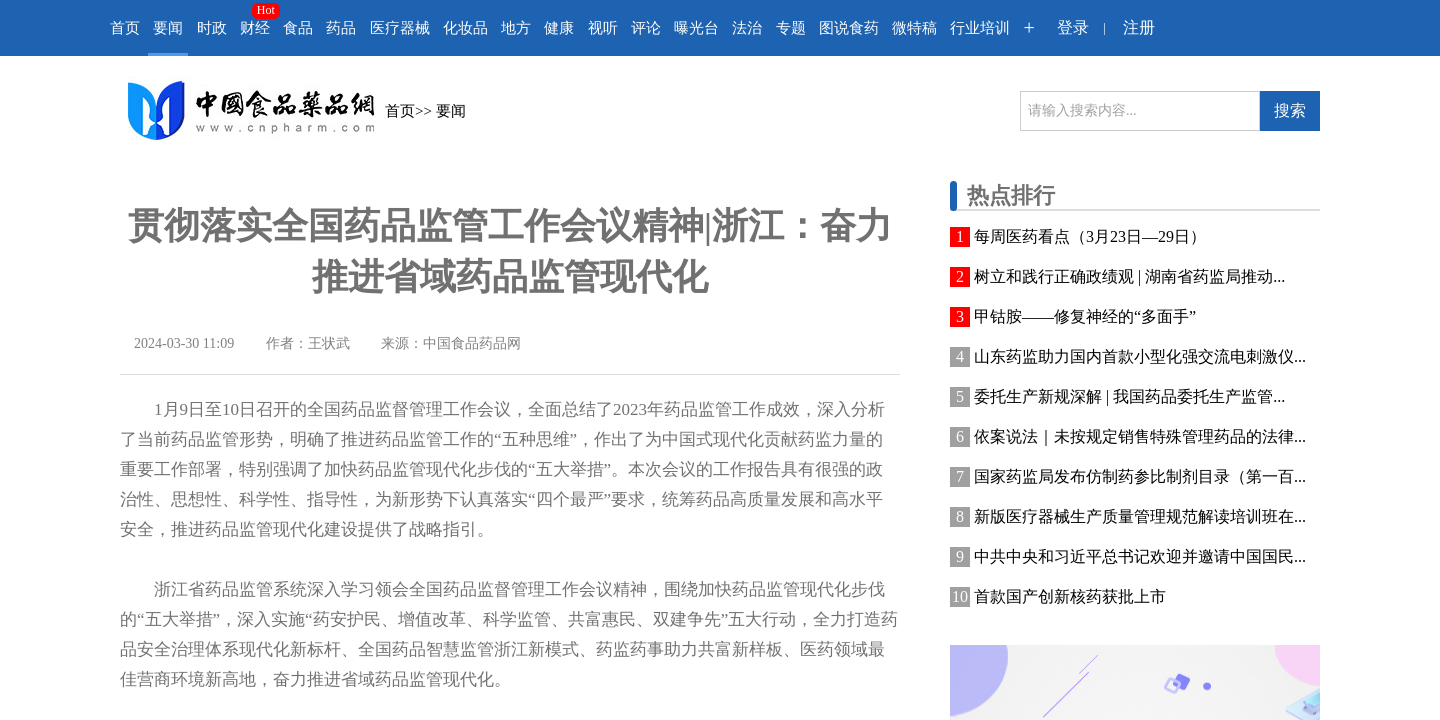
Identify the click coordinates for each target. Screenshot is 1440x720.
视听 (603, 28)
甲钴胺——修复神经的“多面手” (1085, 316)
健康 (559, 28)
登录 (1073, 27)
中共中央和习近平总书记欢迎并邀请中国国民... (1140, 556)
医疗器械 (400, 28)
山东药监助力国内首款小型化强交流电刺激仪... (1140, 356)
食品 (298, 28)
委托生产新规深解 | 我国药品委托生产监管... (1129, 396)
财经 (255, 28)
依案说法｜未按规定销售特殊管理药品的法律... (1140, 436)
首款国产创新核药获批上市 (1070, 596)
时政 (212, 28)
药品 (341, 28)
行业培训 (980, 28)
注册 (1139, 27)
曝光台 (696, 28)
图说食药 (849, 28)
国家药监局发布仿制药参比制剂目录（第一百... (1140, 476)
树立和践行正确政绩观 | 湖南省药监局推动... (1129, 276)
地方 (516, 28)
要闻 (168, 28)
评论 (646, 28)
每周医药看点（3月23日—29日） (1090, 236)
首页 (125, 28)
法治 (747, 28)
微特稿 (914, 28)
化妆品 (465, 28)
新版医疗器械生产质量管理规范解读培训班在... (1140, 516)
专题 (791, 28)
